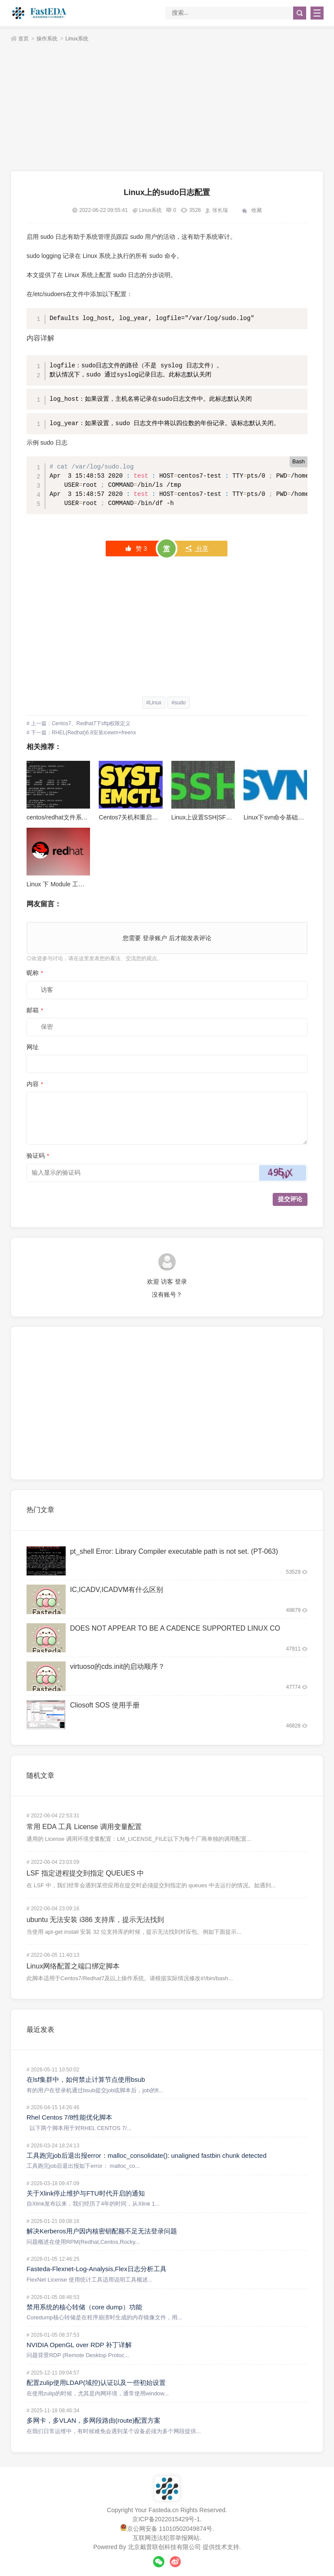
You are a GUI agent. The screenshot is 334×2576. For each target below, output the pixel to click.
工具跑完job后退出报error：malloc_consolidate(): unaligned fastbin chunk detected (147, 2155)
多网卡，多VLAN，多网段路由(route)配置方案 (93, 2420)
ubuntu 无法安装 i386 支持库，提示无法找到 (95, 1919)
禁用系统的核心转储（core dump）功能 (84, 2307)
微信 (158, 2561)
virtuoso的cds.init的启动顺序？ (117, 1666)
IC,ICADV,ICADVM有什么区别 (117, 1589)
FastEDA (39, 13)
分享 (196, 548)
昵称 (35, 972)
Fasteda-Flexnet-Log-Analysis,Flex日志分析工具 (97, 2268)
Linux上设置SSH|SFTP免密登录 (214, 817)
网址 (33, 1047)
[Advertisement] (167, 107)
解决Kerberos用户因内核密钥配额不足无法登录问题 (102, 2231)
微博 (175, 2561)
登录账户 (155, 938)
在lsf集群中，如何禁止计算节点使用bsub (86, 2079)
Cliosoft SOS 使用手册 (105, 1705)
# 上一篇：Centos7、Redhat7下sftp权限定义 (78, 723)
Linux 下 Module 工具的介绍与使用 (74, 884)
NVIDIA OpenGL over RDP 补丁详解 (79, 2344)
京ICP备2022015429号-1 (166, 2519)
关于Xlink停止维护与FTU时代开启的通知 (86, 2193)
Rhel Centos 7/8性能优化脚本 (70, 2117)
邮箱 (35, 1010)
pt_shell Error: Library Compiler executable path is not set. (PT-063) (174, 1551)
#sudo (178, 703)
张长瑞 (220, 210)
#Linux (153, 703)
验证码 (38, 1155)
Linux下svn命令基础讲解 (277, 817)
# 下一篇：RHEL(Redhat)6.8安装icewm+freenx (81, 733)
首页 (23, 39)
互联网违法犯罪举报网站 (166, 2537)
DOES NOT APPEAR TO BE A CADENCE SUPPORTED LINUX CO (175, 1628)
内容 (35, 1083)
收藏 (256, 210)
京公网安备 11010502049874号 (170, 2528)
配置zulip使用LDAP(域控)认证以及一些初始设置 (96, 2382)
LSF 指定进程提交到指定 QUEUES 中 (85, 1873)
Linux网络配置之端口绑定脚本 (73, 1966)
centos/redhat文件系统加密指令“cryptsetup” (85, 817)
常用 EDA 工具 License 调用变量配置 (84, 1826)
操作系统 (47, 39)
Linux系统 (76, 39)
